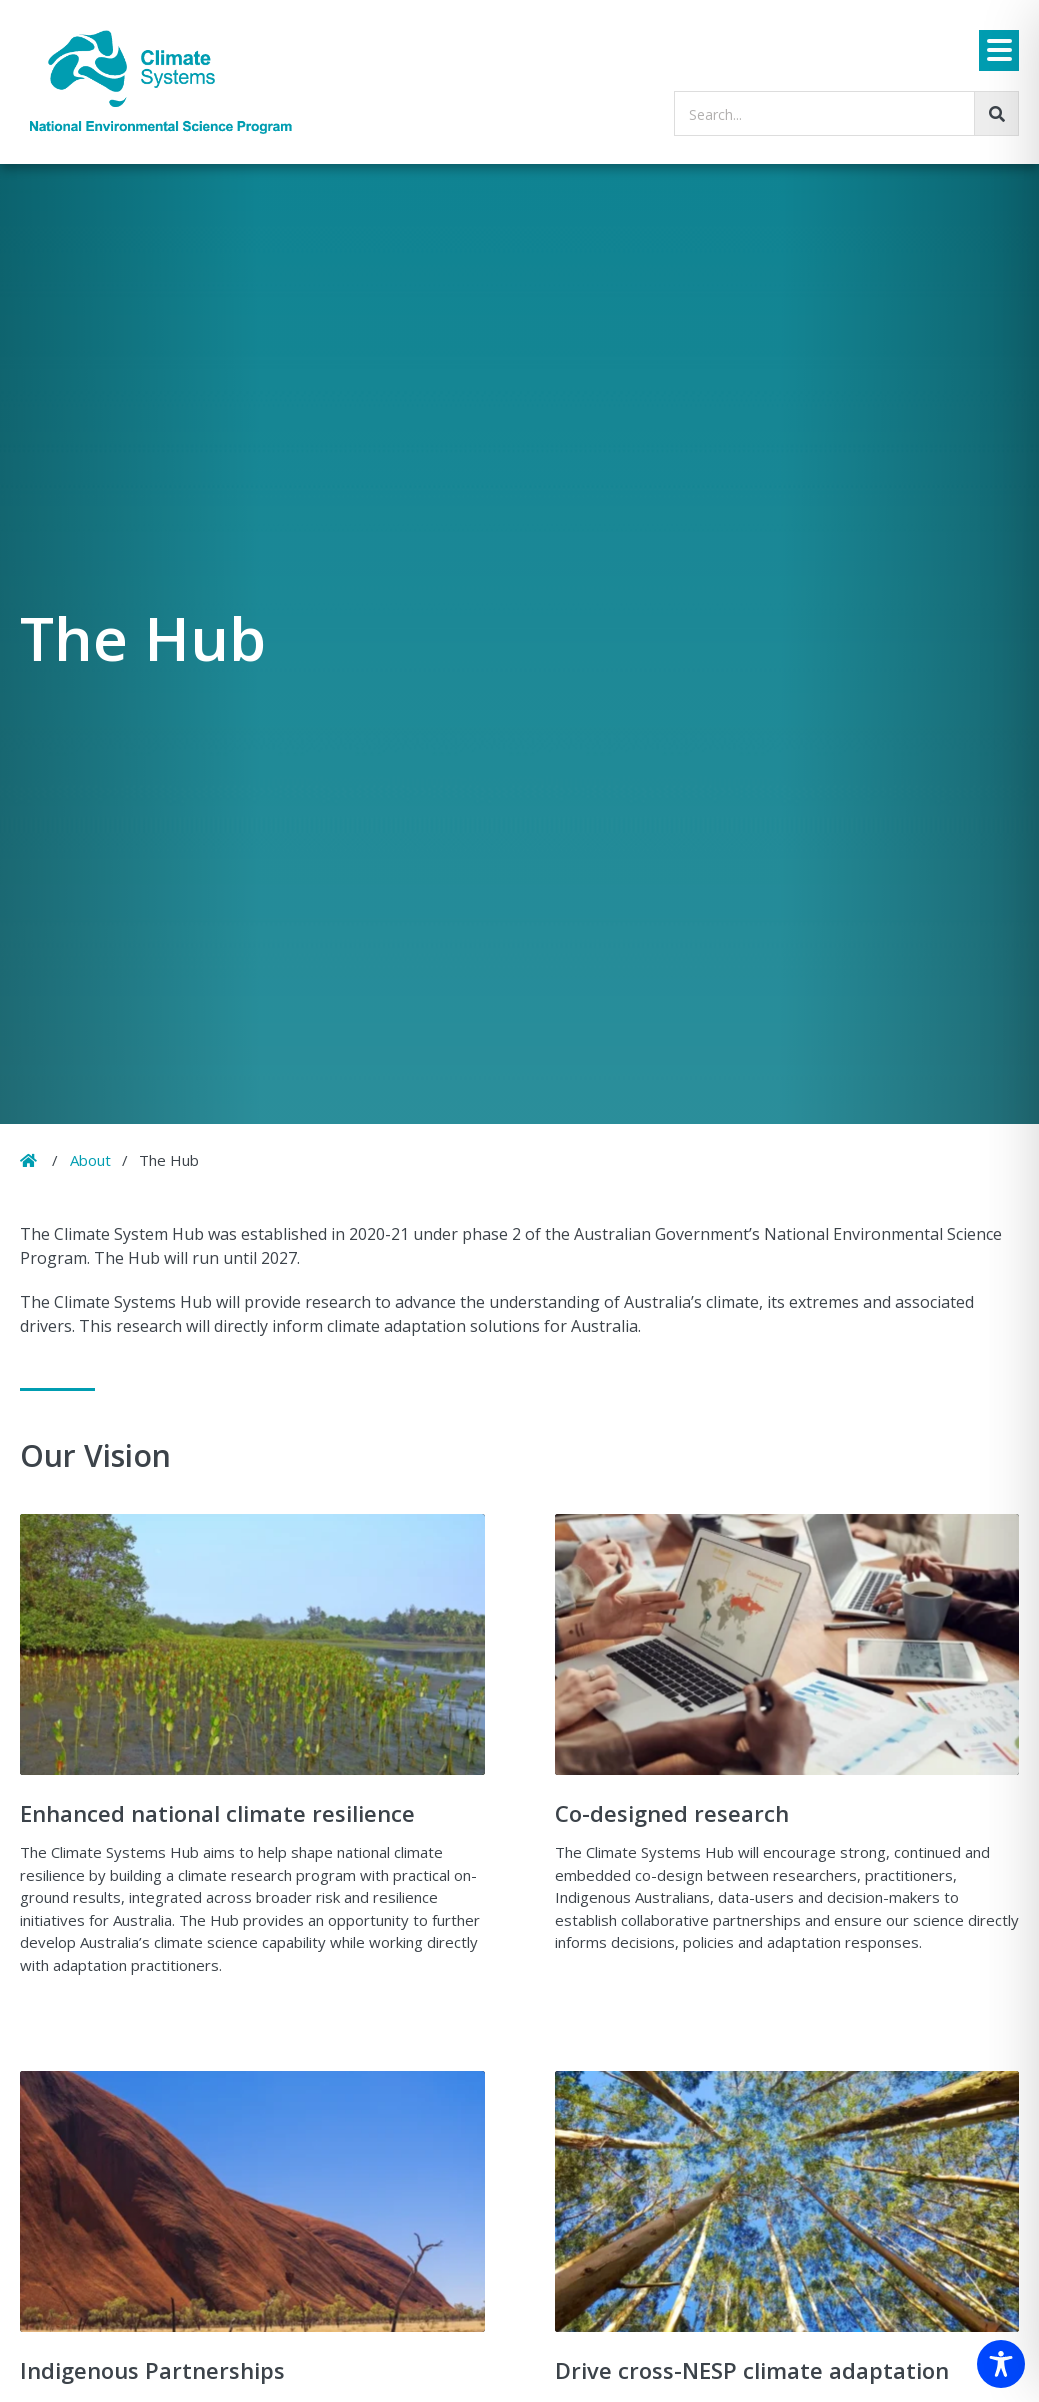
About (90, 1160)
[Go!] (996, 113)
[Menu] (999, 50)
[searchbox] (846, 113)
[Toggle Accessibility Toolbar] (1001, 2364)
